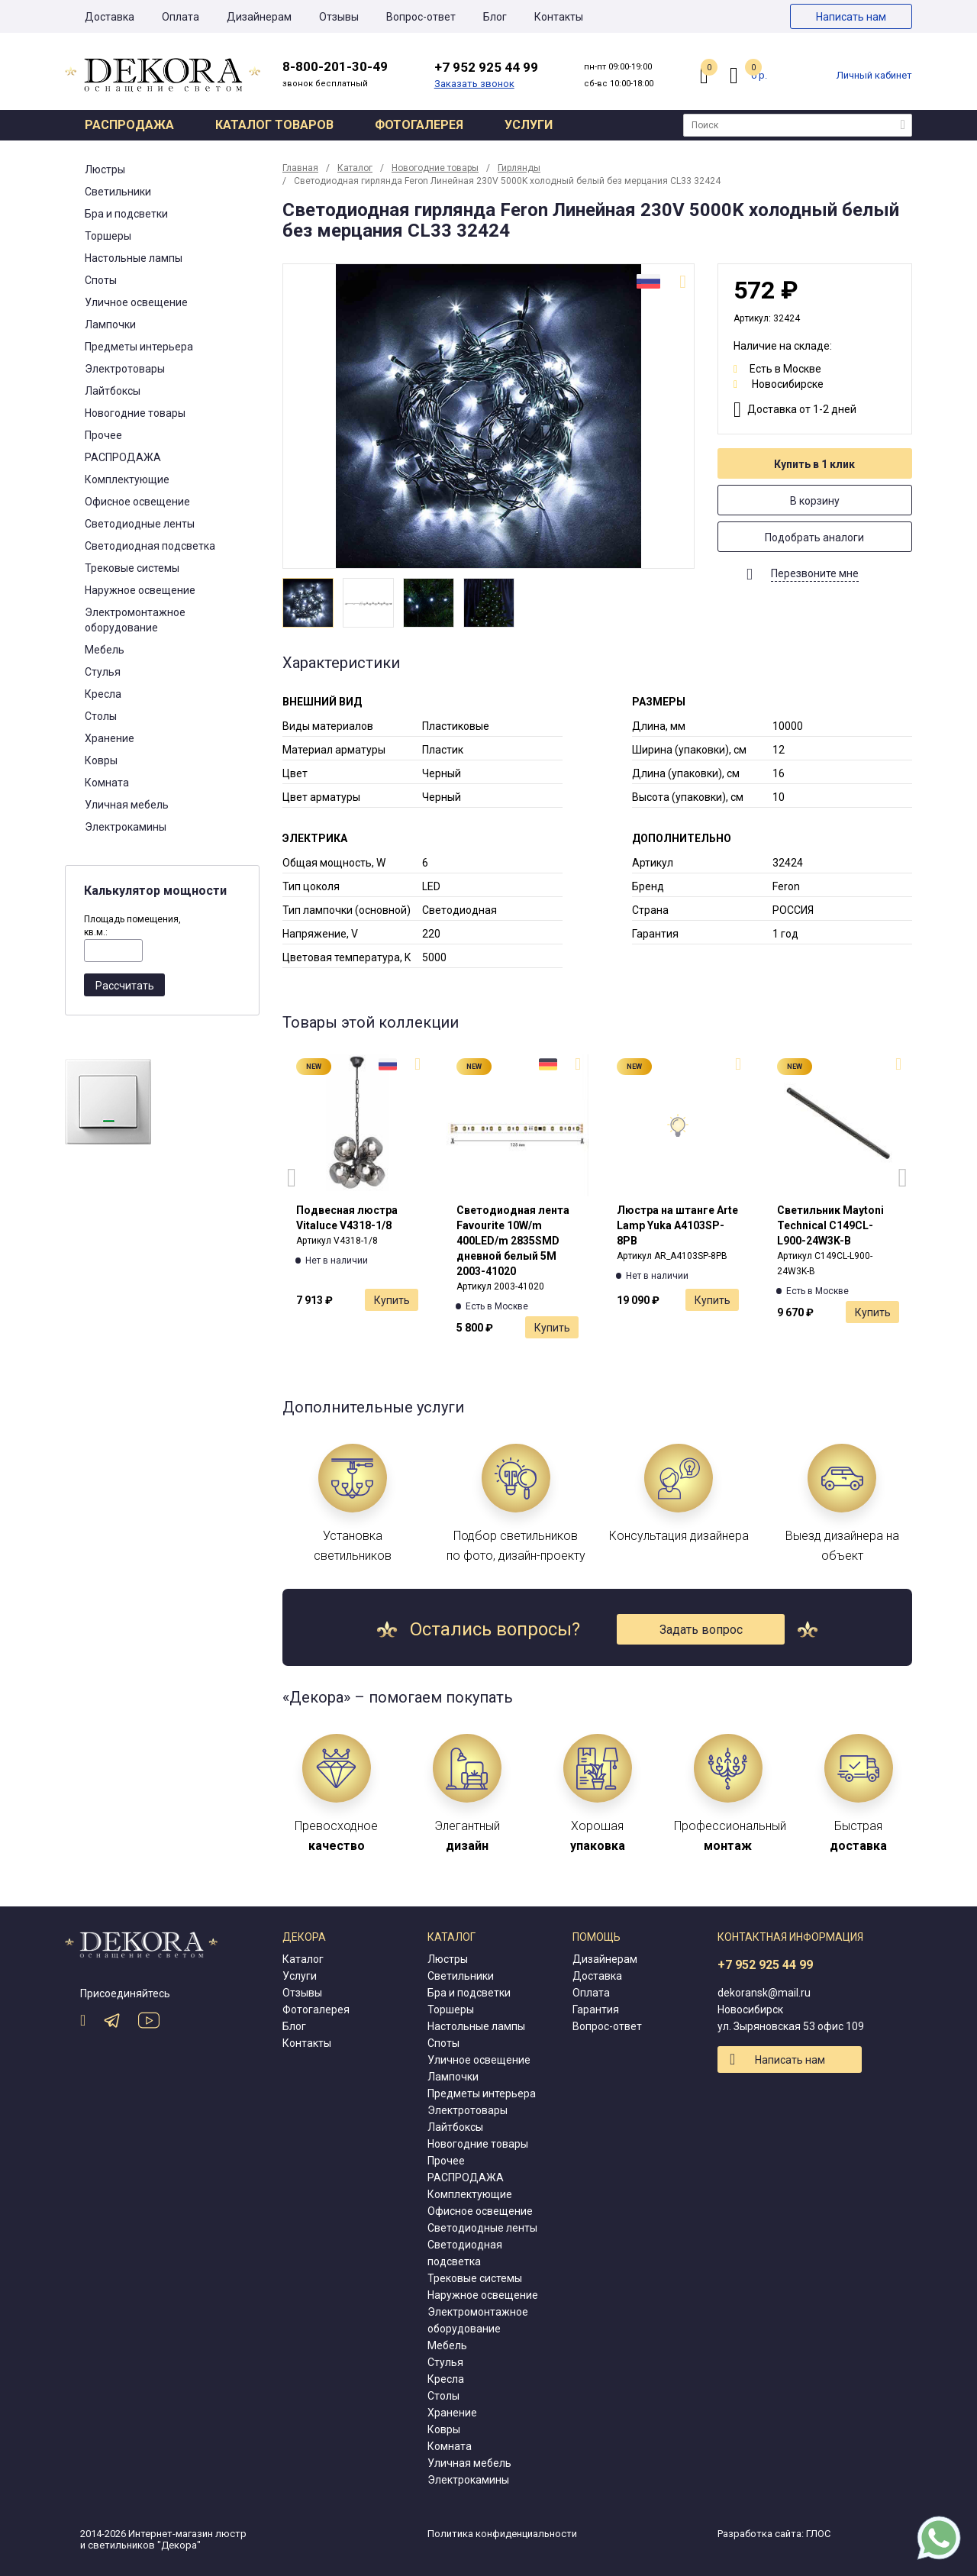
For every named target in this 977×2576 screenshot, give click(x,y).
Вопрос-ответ (421, 17)
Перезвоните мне (815, 573)
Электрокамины (125, 827)
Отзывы (339, 17)
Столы (101, 716)
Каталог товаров (274, 125)
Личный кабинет (874, 75)
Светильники (118, 192)
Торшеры (108, 236)
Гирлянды (519, 168)
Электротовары (125, 369)
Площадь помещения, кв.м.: (132, 926)
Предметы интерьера (139, 347)
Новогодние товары (135, 413)
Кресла (103, 694)
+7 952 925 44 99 (765, 1965)
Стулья (103, 672)
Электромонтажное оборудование (135, 620)
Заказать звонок (474, 83)
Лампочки (110, 324)
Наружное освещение (140, 590)
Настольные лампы (133, 258)
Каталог (354, 168)
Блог (495, 17)
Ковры (101, 760)
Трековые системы (132, 568)
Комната (107, 782)
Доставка (109, 17)
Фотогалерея (419, 125)
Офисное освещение (137, 502)
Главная (300, 168)
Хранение (109, 738)
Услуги (529, 125)
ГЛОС (818, 2533)
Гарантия (595, 2009)
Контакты (558, 17)
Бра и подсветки (126, 214)
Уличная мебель (127, 805)
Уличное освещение (136, 302)
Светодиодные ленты (140, 524)
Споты (101, 280)
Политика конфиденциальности (502, 2533)
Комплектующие (127, 479)
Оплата (180, 17)
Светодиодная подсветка (150, 546)
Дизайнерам (259, 17)
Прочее (103, 435)
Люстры (105, 169)
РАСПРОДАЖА (123, 457)
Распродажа (129, 125)
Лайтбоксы (112, 391)
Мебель (104, 650)
